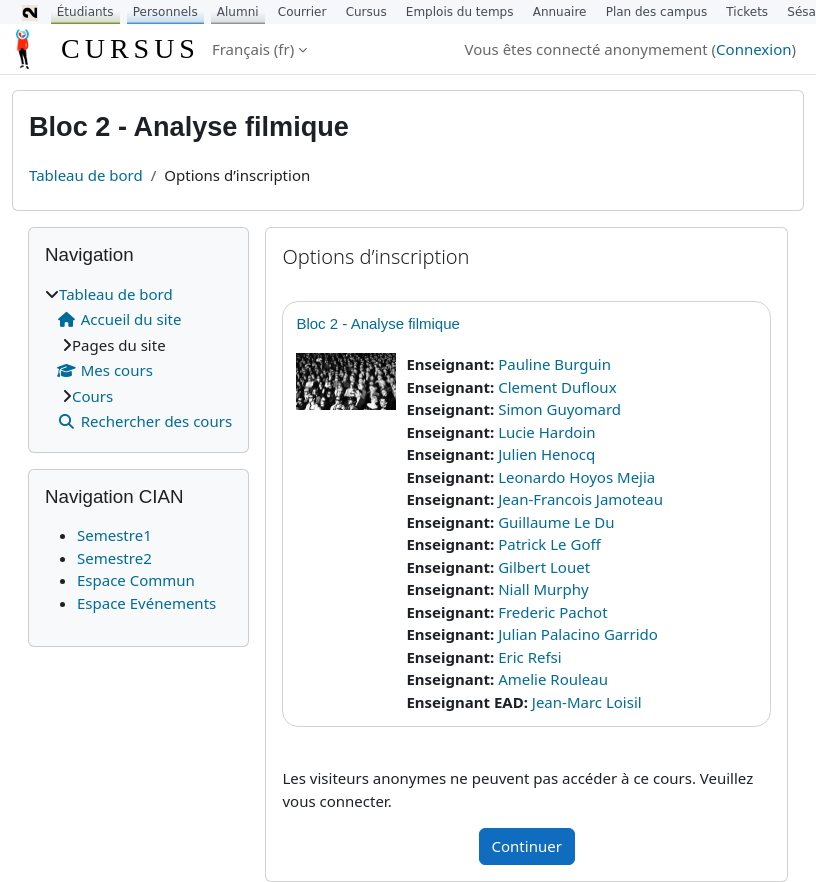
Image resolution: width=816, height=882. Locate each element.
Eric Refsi (530, 657)
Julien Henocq (546, 454)
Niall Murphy (543, 589)
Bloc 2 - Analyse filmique (377, 323)
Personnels (165, 12)
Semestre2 (114, 558)
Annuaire (560, 12)
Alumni (238, 12)
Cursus (366, 12)
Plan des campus (657, 12)
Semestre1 (114, 535)
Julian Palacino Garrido (578, 634)
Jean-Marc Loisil (587, 702)
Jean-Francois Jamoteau (580, 499)
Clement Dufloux (557, 387)
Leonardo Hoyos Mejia (576, 477)
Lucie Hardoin (546, 432)
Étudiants (85, 12)
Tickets (747, 12)
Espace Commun (136, 580)
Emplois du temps (460, 12)
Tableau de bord (86, 175)
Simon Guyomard (559, 409)
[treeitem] (138, 358)
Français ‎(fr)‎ (253, 49)
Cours (92, 396)
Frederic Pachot (552, 612)
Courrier (302, 12)
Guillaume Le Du (556, 522)
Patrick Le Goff (549, 544)
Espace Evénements (146, 603)
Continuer (527, 846)
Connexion (753, 49)
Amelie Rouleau (553, 679)
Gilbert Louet (544, 567)
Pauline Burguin (554, 364)
